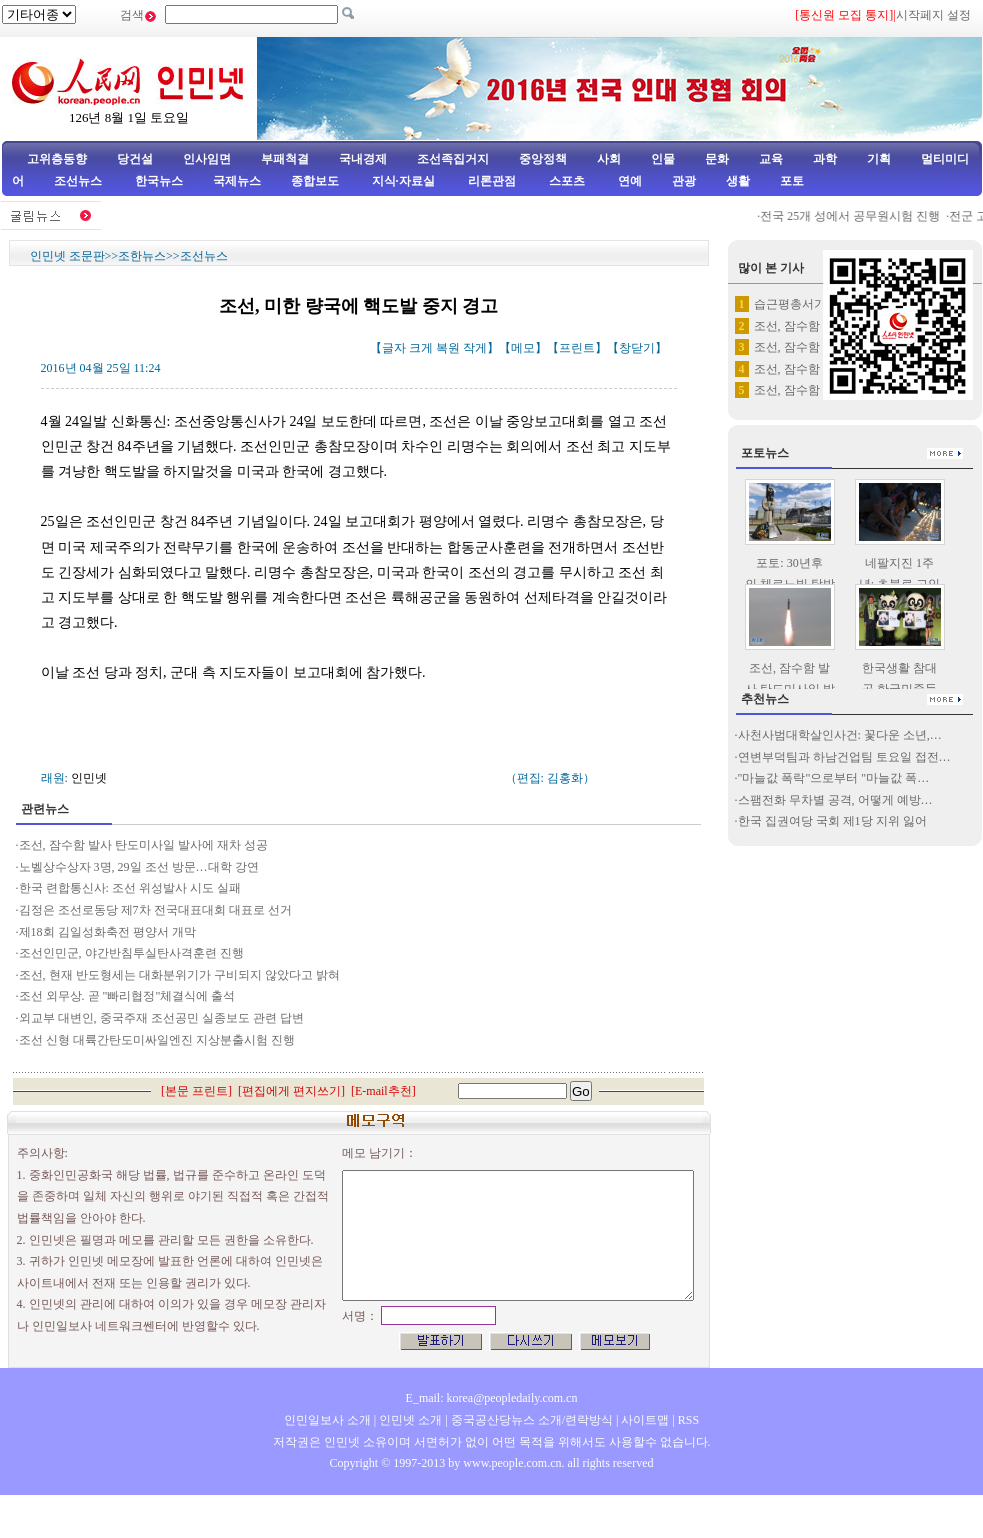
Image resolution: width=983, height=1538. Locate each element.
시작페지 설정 (933, 15)
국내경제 (363, 159)
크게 (421, 348)
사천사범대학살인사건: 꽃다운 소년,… (840, 735)
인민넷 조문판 (67, 256)
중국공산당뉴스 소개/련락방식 (532, 1420)
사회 (609, 159)
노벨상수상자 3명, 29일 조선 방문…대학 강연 (139, 867)
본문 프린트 (196, 1091)
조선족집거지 (453, 159)
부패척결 (285, 159)
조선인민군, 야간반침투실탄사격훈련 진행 (131, 953)
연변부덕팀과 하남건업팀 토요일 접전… (844, 757)
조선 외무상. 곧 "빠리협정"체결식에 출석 (127, 996)
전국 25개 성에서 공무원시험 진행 (857, 216)
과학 (825, 159)
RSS (688, 1420)
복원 (448, 348)
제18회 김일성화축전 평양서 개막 (107, 932)
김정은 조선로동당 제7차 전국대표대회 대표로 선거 (155, 910)
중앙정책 (543, 159)
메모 (523, 348)
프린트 (577, 348)
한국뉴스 (159, 181)
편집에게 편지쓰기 (291, 1091)
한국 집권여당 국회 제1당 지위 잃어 (832, 821)
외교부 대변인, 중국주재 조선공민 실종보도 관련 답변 (161, 1018)
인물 (663, 159)
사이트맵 (645, 1420)
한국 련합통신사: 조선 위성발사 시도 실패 (130, 888)
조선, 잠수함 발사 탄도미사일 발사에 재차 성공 (143, 845)
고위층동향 (57, 159)
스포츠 (565, 181)
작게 (475, 348)
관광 (684, 181)
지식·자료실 (405, 181)
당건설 (135, 159)
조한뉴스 (142, 256)
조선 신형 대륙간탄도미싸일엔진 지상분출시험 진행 (157, 1040)
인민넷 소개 (409, 1420)
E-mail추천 (383, 1091)
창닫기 (637, 348)
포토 (792, 181)
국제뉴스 (237, 181)
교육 (771, 159)
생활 (738, 181)
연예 (628, 181)
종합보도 (315, 181)
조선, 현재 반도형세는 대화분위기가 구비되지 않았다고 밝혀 (179, 975)
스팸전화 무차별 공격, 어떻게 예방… (835, 800)
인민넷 (89, 778)
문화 (717, 159)
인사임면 (207, 159)
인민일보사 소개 (327, 1420)
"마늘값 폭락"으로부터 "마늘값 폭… (834, 778)
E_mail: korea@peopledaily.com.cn (492, 1398)
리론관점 (492, 181)
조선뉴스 (79, 181)
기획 (879, 159)
